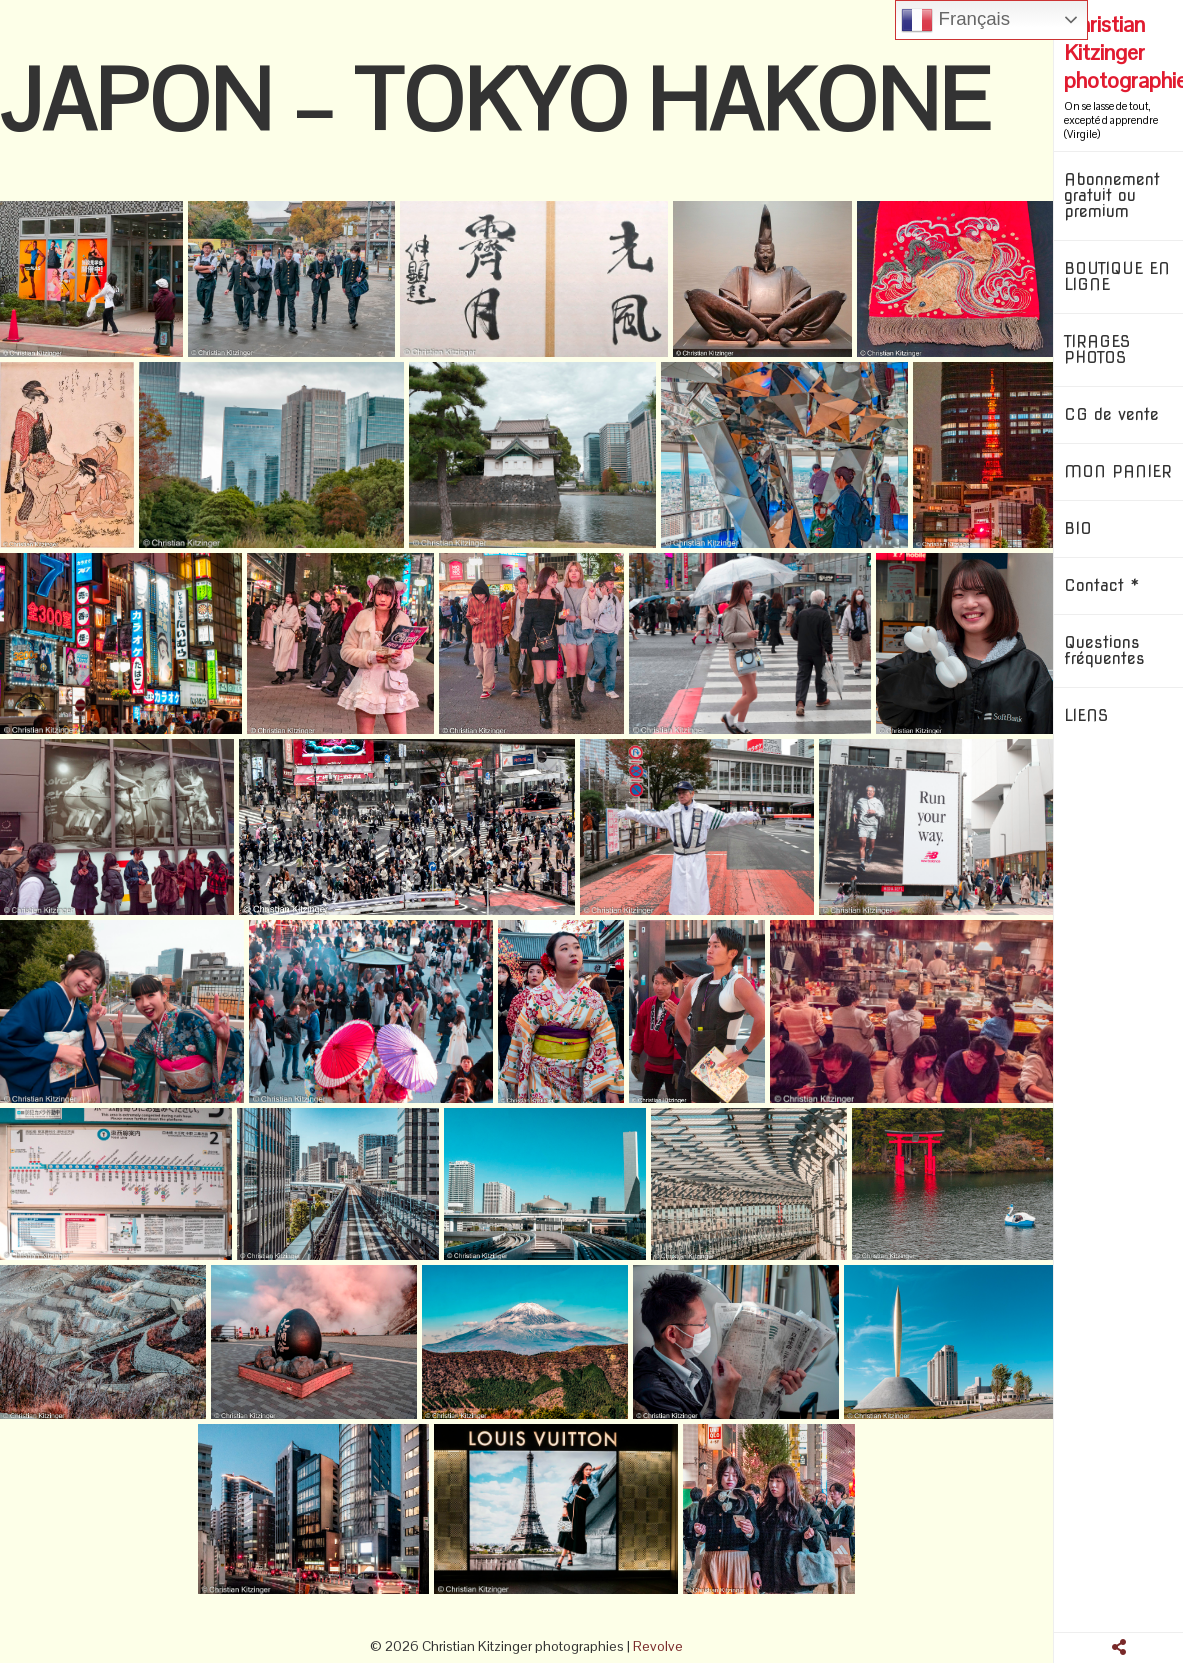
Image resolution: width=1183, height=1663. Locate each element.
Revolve (658, 1646)
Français (955, 20)
